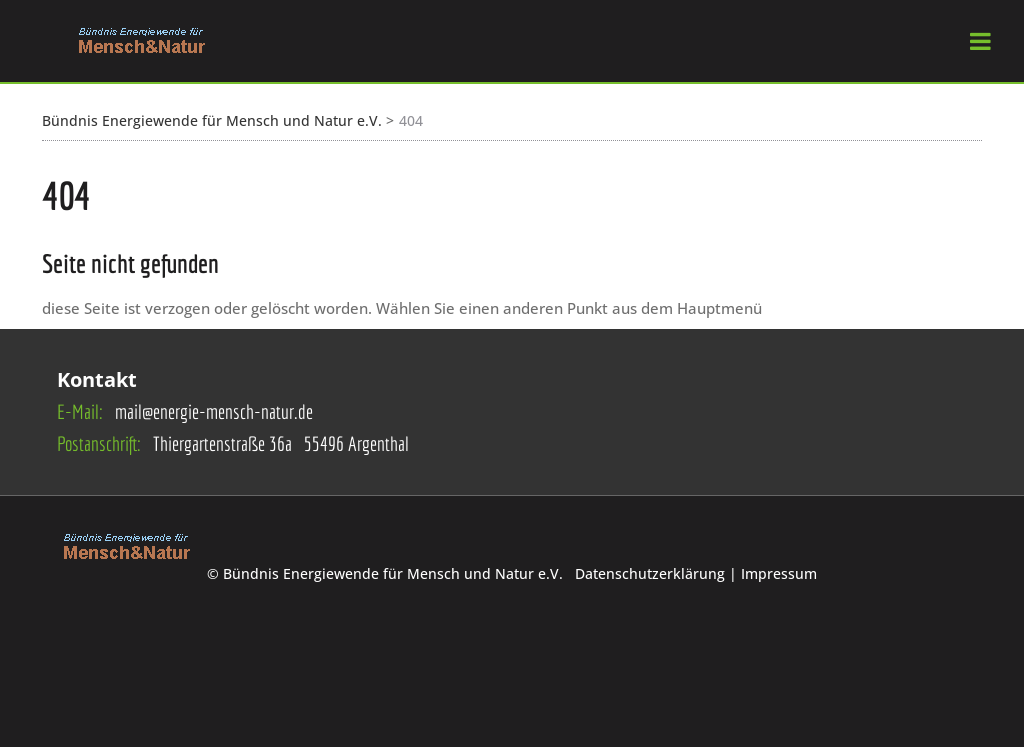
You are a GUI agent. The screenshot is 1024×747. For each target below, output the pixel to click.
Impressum (779, 573)
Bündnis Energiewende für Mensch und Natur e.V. (212, 120)
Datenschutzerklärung (652, 573)
